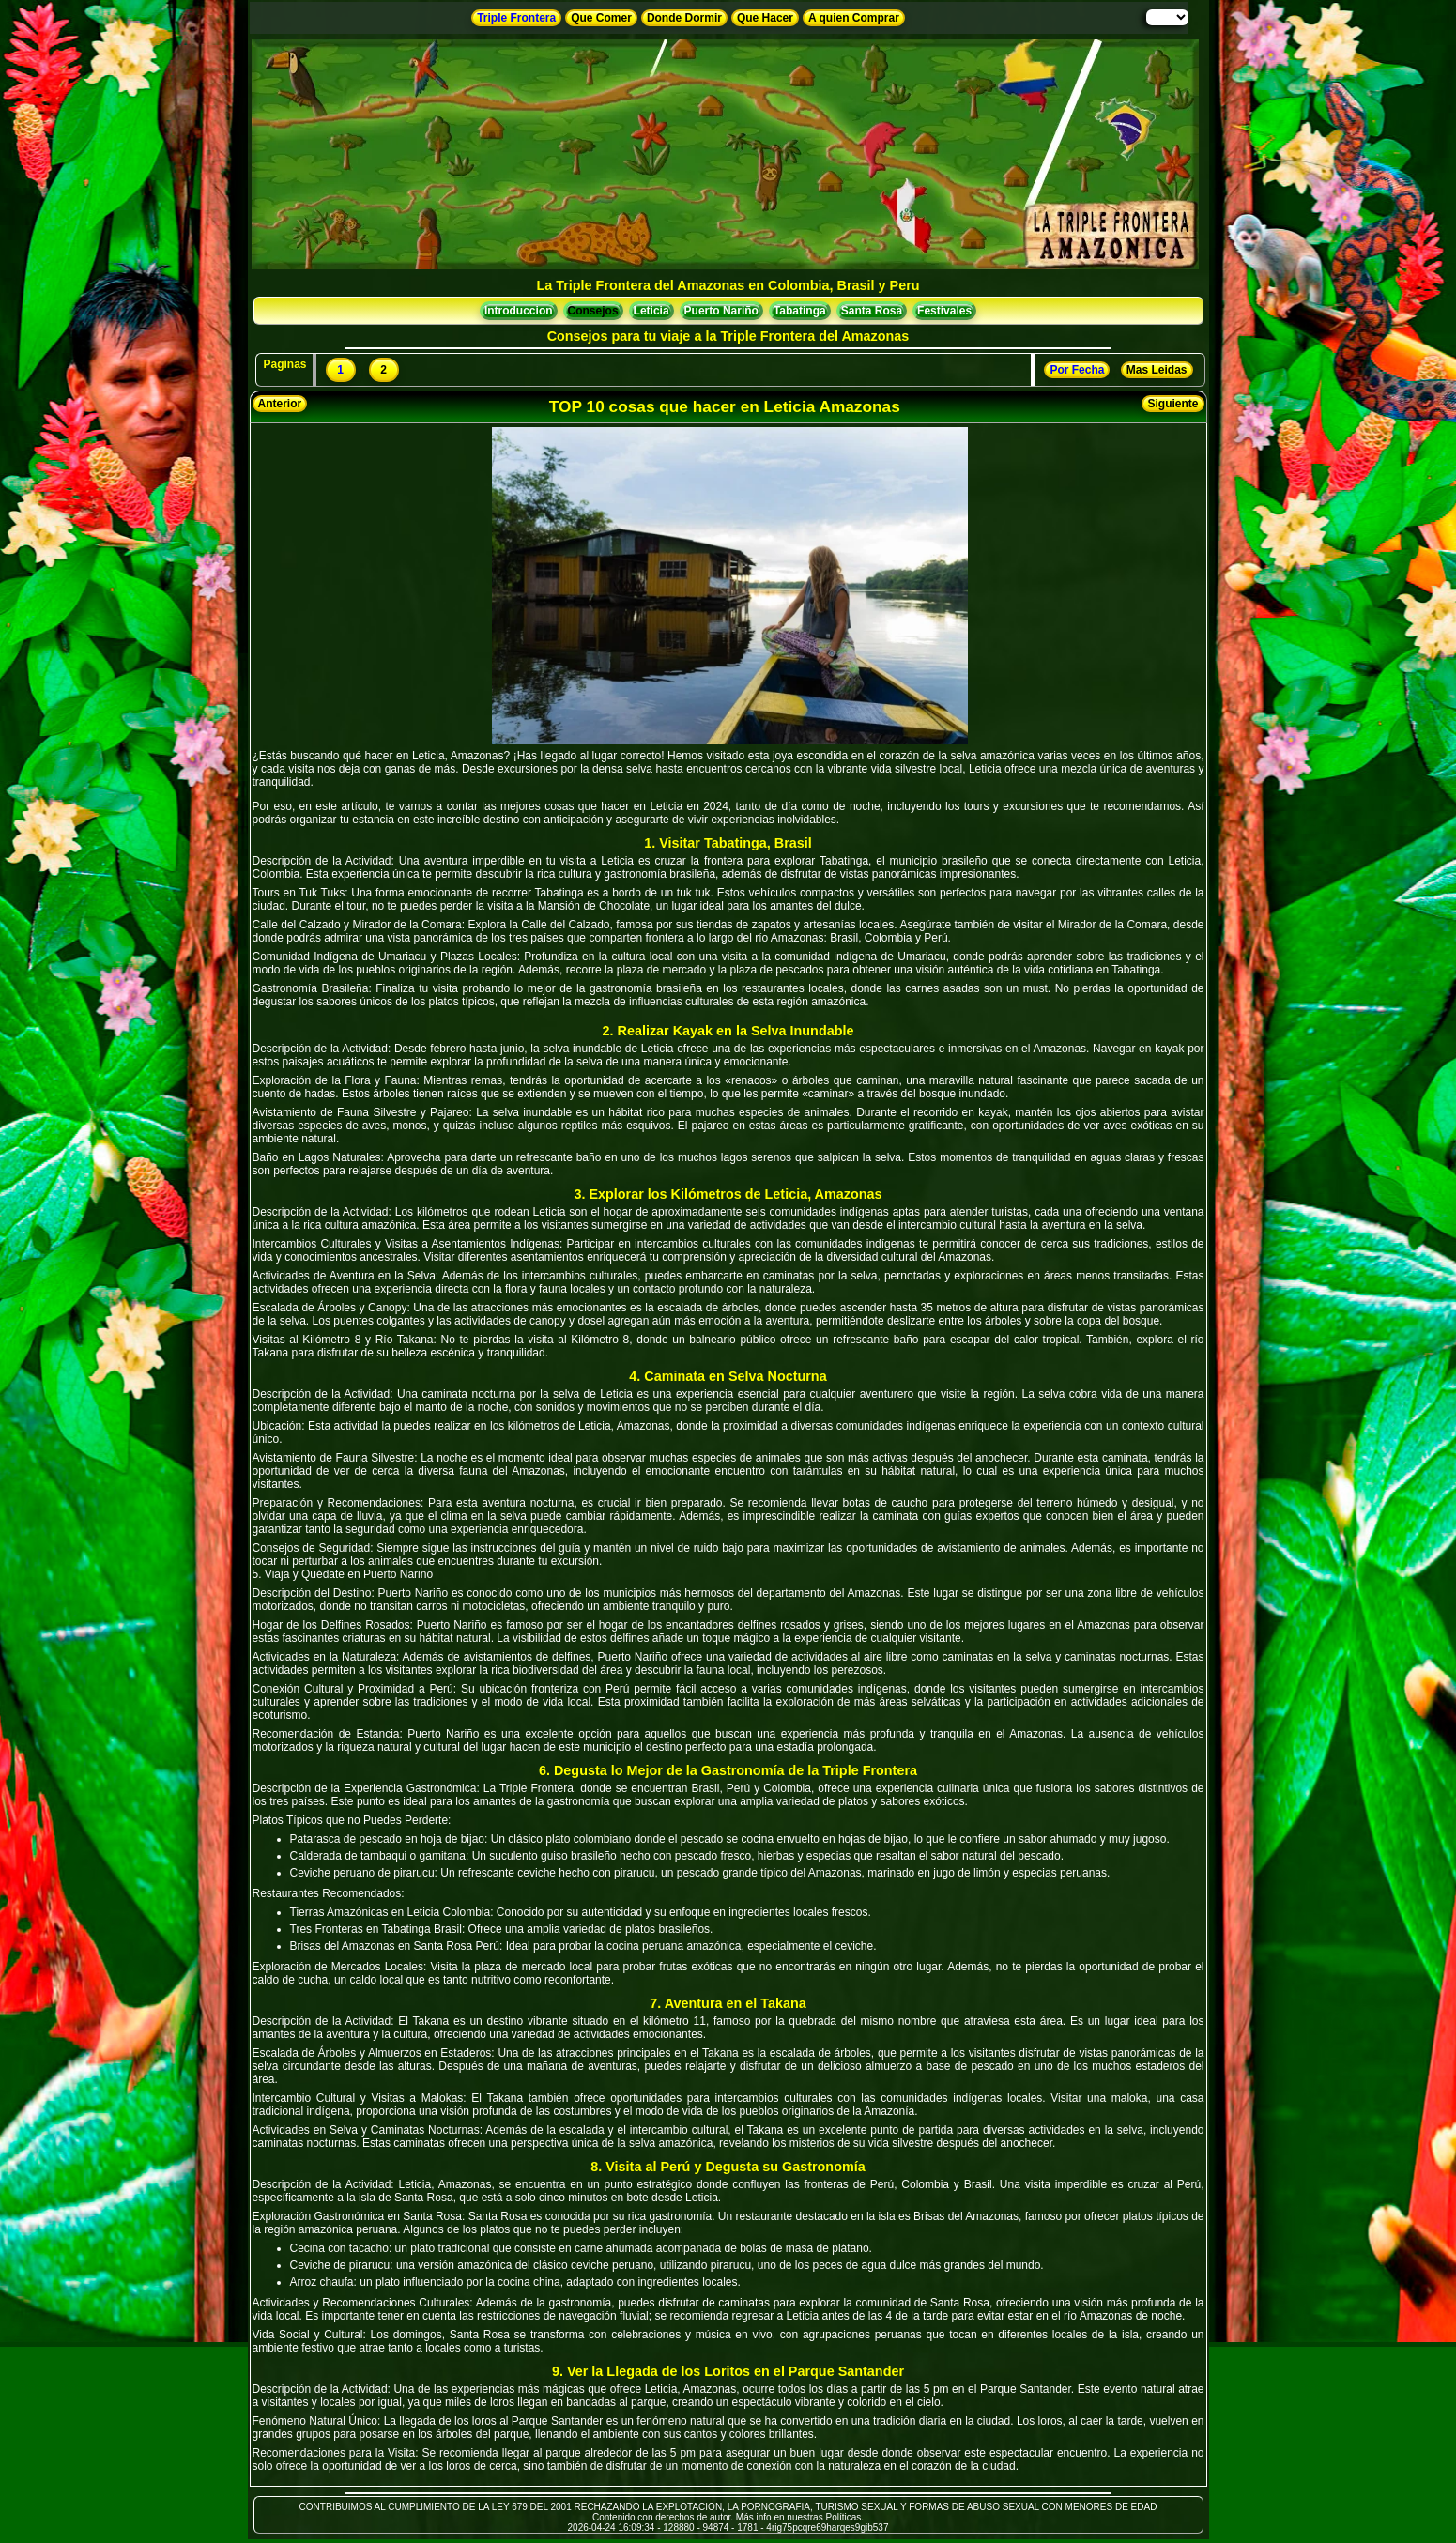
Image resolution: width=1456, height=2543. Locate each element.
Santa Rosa (871, 310)
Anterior (280, 403)
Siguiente (1172, 403)
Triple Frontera (516, 17)
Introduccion (518, 310)
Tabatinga (800, 310)
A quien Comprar (853, 17)
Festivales (944, 310)
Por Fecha (1077, 369)
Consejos (593, 310)
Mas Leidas (1157, 369)
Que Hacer (765, 17)
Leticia (651, 310)
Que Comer (601, 17)
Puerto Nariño (721, 310)
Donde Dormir (684, 17)
